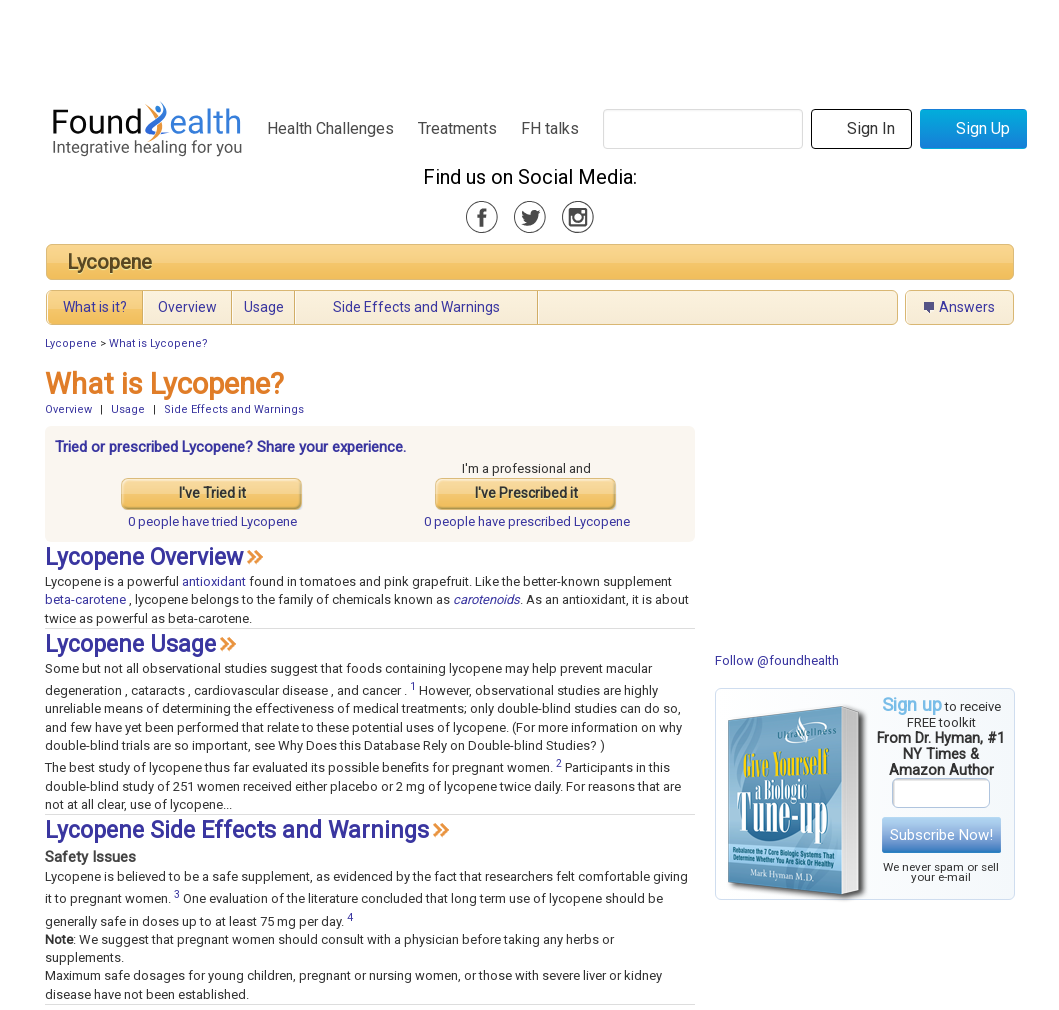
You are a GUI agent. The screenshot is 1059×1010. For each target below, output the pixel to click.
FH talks (550, 128)
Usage (264, 307)
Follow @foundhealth (777, 660)
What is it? (95, 307)
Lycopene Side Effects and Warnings (237, 830)
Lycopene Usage (130, 644)
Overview (187, 307)
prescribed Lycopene (527, 521)
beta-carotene (85, 599)
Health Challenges (330, 128)
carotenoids (486, 599)
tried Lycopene (212, 521)
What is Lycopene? (158, 343)
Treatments (457, 128)
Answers (967, 307)
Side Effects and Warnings (416, 307)
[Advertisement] (529, 45)
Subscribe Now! (941, 835)
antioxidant (214, 581)
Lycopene (109, 262)
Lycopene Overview (144, 557)
